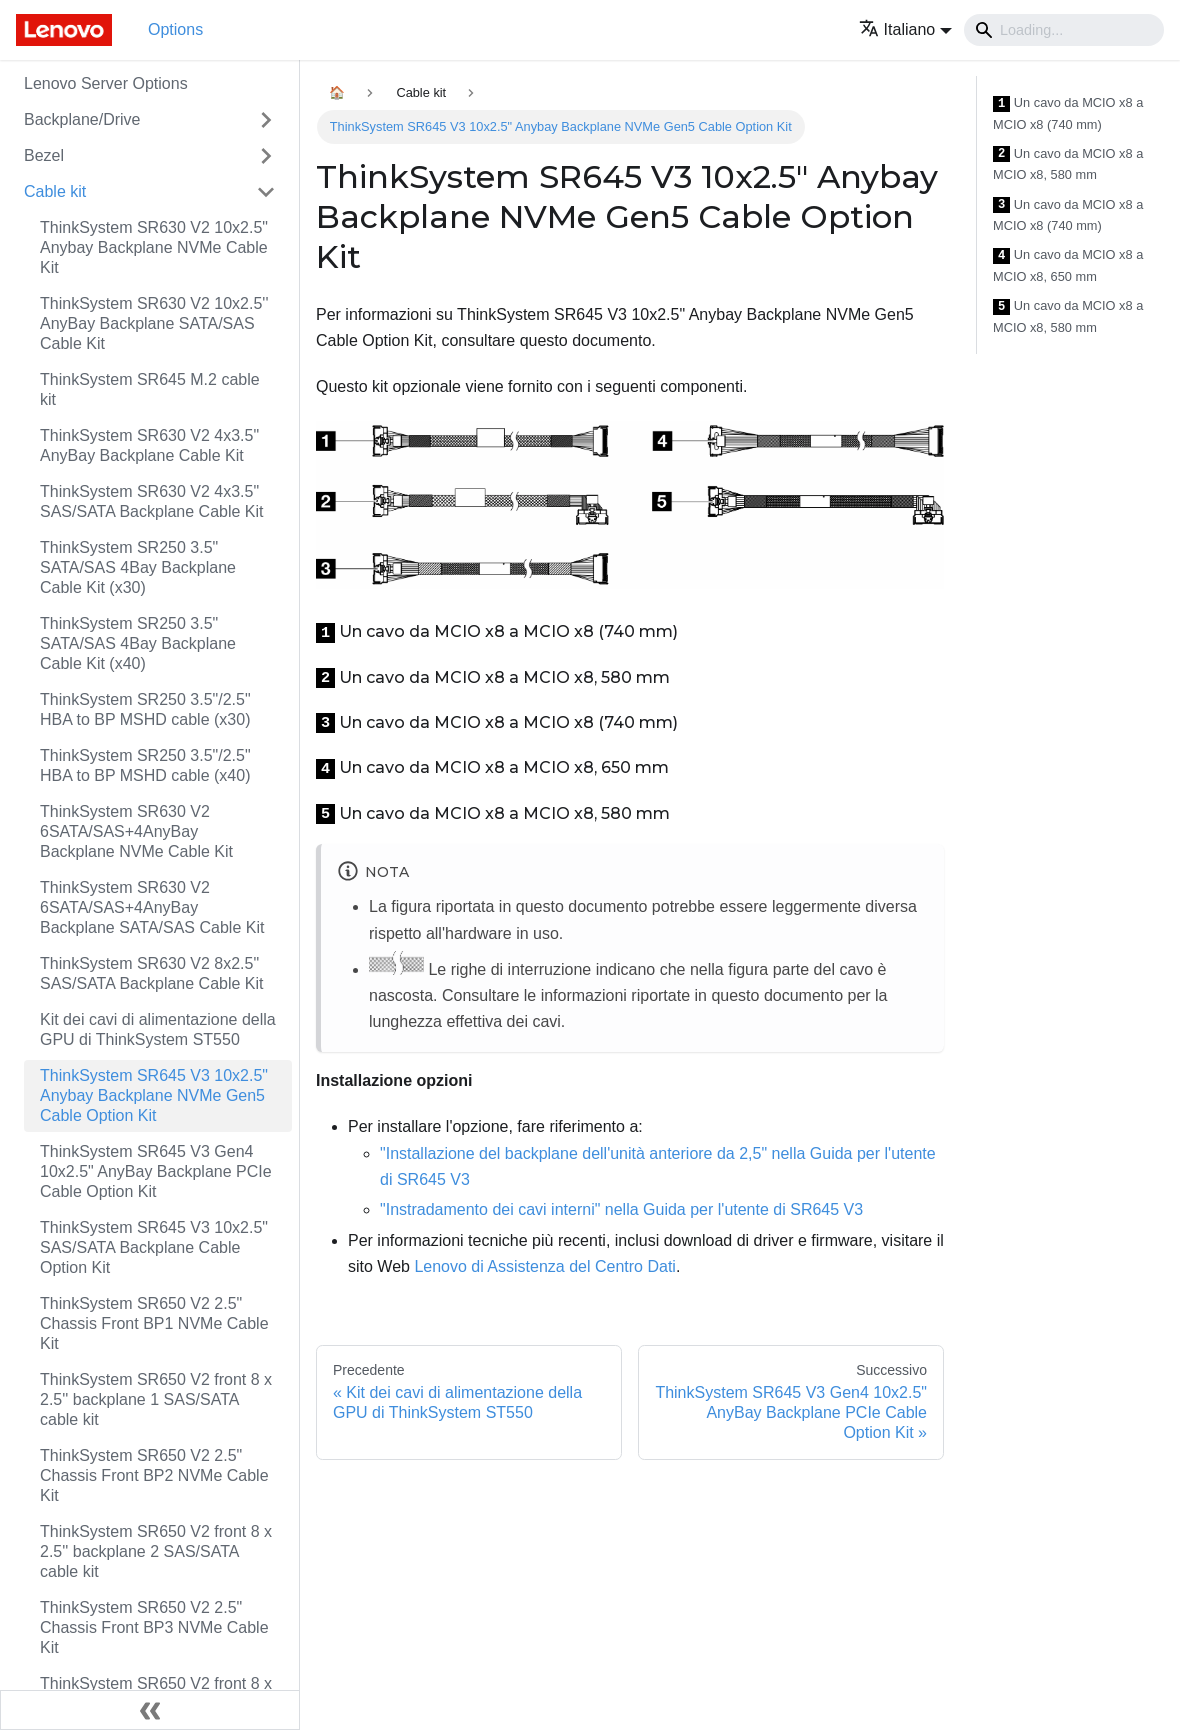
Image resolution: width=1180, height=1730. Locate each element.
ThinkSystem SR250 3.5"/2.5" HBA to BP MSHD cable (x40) (145, 765)
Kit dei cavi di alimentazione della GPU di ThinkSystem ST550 (158, 1029)
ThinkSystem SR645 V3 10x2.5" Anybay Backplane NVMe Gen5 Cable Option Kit (154, 1095)
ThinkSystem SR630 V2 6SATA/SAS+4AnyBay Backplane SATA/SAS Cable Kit (152, 907)
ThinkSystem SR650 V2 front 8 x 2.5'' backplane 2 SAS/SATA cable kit (156, 1551)
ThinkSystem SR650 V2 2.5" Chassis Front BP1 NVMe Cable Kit (154, 1323)
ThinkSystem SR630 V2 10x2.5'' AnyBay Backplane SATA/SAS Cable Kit (154, 323)
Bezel (44, 155)
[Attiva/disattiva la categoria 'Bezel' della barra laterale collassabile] (266, 156)
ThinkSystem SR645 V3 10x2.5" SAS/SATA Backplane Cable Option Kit (154, 1247)
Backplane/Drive (82, 119)
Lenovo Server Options (106, 83)
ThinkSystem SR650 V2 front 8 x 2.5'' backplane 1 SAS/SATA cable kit (156, 1399)
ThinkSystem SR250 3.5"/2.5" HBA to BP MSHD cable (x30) (145, 709)
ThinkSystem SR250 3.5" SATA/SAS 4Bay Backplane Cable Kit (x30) (138, 567)
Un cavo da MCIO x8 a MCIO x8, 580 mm (1068, 164)
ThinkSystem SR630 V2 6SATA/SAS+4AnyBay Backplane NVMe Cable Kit (136, 831)
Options (175, 29)
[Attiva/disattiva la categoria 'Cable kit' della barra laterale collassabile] (266, 192)
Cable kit (55, 191)
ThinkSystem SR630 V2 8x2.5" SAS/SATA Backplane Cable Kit (152, 973)
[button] (905, 29)
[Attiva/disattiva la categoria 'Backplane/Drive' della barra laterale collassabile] (266, 120)
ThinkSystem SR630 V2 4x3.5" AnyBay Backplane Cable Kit (149, 445)
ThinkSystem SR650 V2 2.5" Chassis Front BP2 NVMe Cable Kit (154, 1475)
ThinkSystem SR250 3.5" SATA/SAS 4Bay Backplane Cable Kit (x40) (138, 643)
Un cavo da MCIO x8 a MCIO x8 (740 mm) (1068, 113)
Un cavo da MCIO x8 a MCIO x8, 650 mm (1068, 265)
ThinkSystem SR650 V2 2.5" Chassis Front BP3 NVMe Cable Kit (154, 1627)
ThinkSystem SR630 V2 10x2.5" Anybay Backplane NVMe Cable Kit (154, 247)
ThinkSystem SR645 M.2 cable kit (150, 389)
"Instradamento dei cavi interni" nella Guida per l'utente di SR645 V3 (621, 1209)
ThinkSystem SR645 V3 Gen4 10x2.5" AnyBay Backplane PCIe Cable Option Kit (156, 1171)
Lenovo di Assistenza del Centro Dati (544, 1266)
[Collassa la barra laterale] (150, 1710)
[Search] (1064, 30)
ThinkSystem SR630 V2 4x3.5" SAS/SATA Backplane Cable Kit (152, 501)
